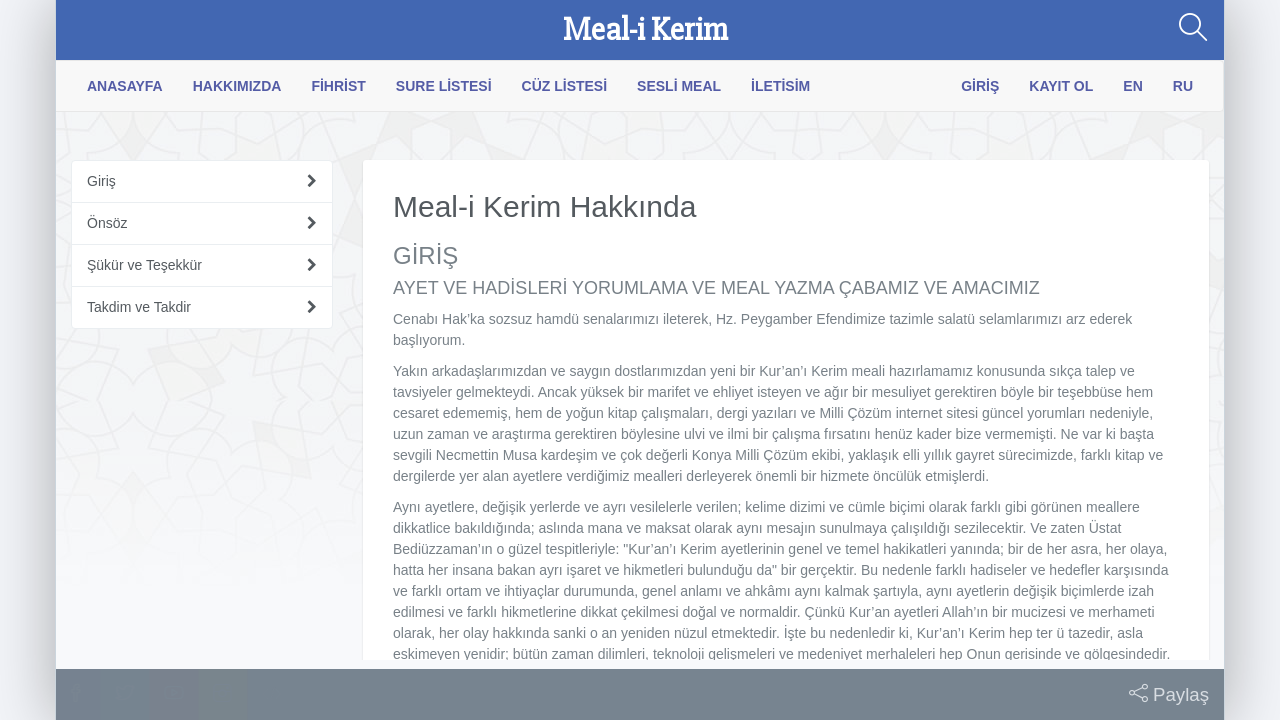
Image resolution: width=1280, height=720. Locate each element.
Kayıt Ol (1061, 86)
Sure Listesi (444, 86)
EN (1132, 86)
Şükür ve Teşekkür (144, 265)
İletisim (780, 86)
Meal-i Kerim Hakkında (544, 206)
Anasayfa (125, 86)
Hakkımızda (237, 86)
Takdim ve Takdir (139, 307)
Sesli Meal (679, 86)
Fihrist (338, 86)
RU (1183, 86)
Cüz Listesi (565, 86)
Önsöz (107, 223)
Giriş (980, 86)
